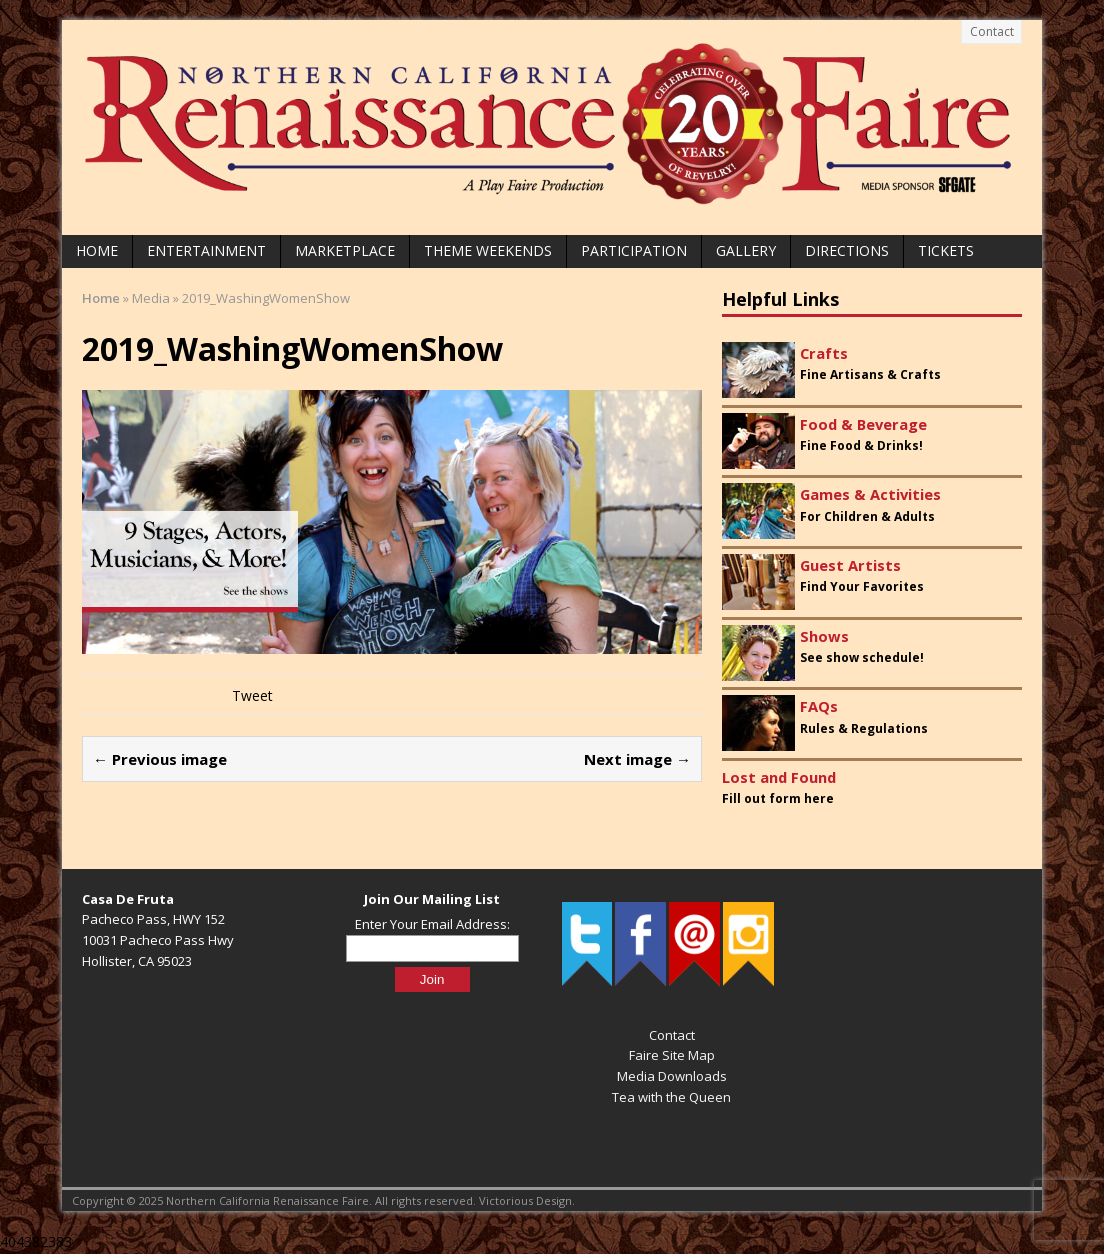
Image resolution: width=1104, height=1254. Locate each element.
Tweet (252, 695)
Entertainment (206, 250)
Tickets (946, 250)
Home (97, 250)
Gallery (746, 250)
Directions (847, 250)
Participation (634, 250)
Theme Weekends (488, 250)
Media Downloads (672, 1076)
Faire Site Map (672, 1055)
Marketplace (345, 250)
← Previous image (160, 759)
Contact (992, 31)
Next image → (637, 759)
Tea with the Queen (671, 1097)
